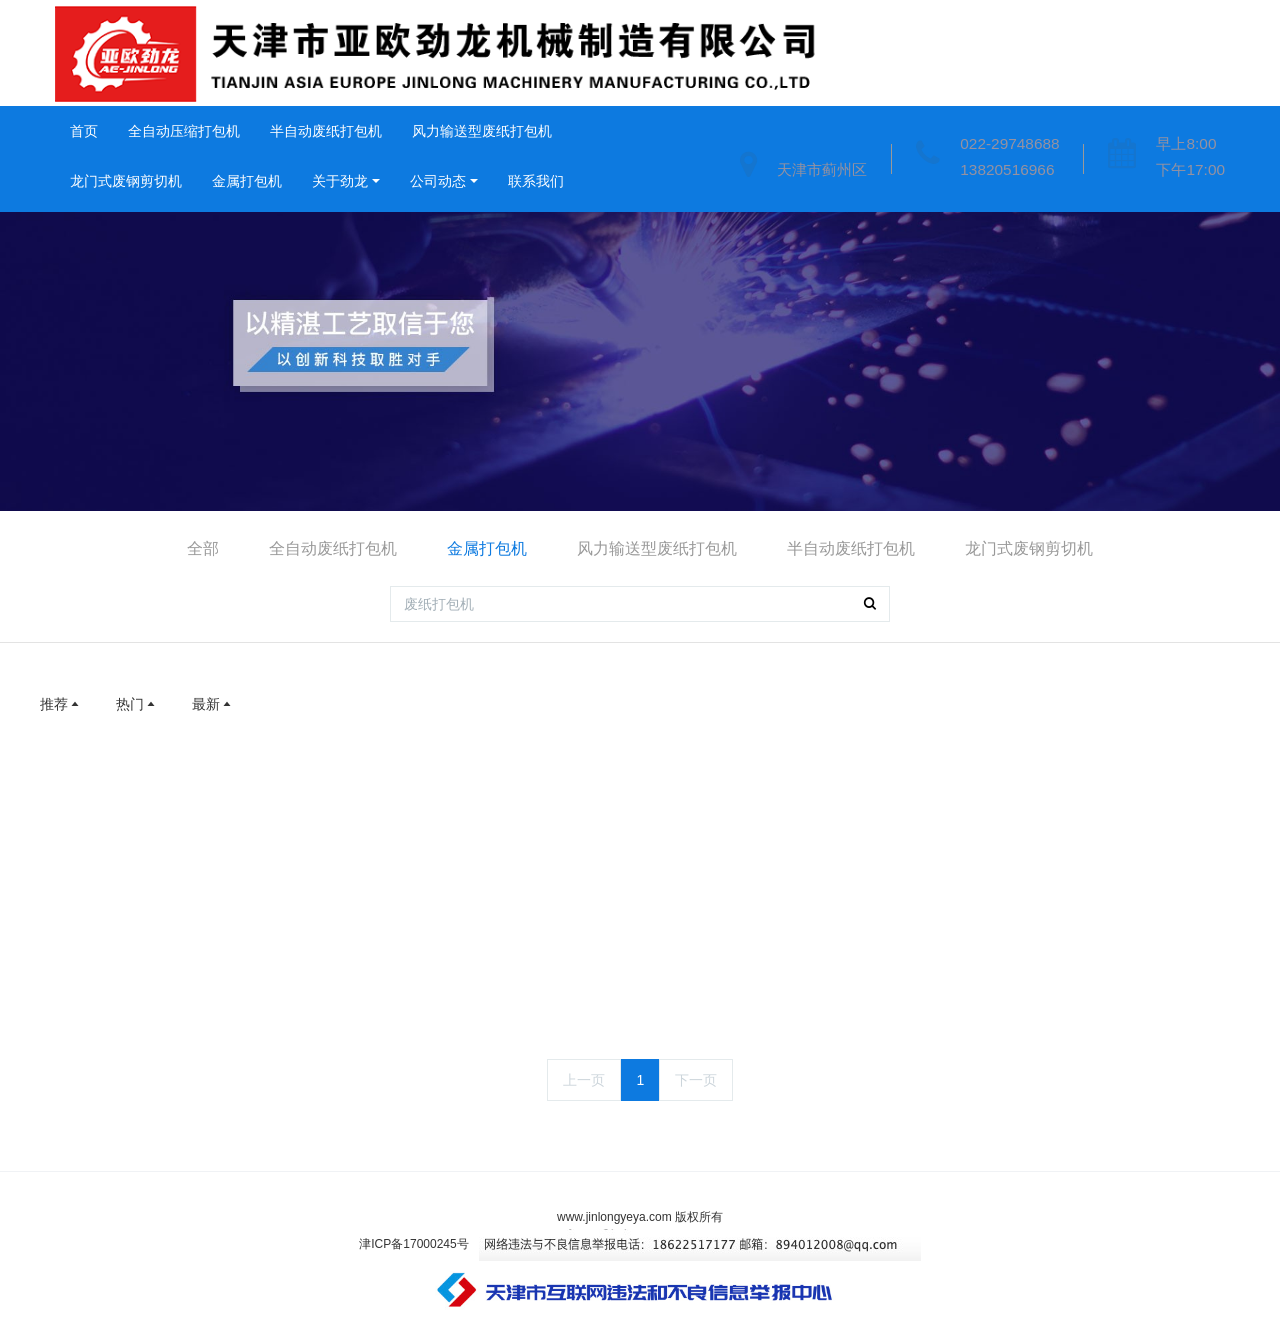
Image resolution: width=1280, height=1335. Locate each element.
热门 (137, 704)
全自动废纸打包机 (333, 548)
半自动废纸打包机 (326, 131)
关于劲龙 (340, 181)
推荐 (61, 704)
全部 (203, 548)
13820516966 (1007, 169)
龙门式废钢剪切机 (126, 181)
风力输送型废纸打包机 (482, 131)
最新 (213, 704)
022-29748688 (1009, 143)
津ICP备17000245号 (413, 1244)
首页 (84, 131)
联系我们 (536, 181)
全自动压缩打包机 (184, 131)
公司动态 (438, 181)
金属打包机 (247, 181)
